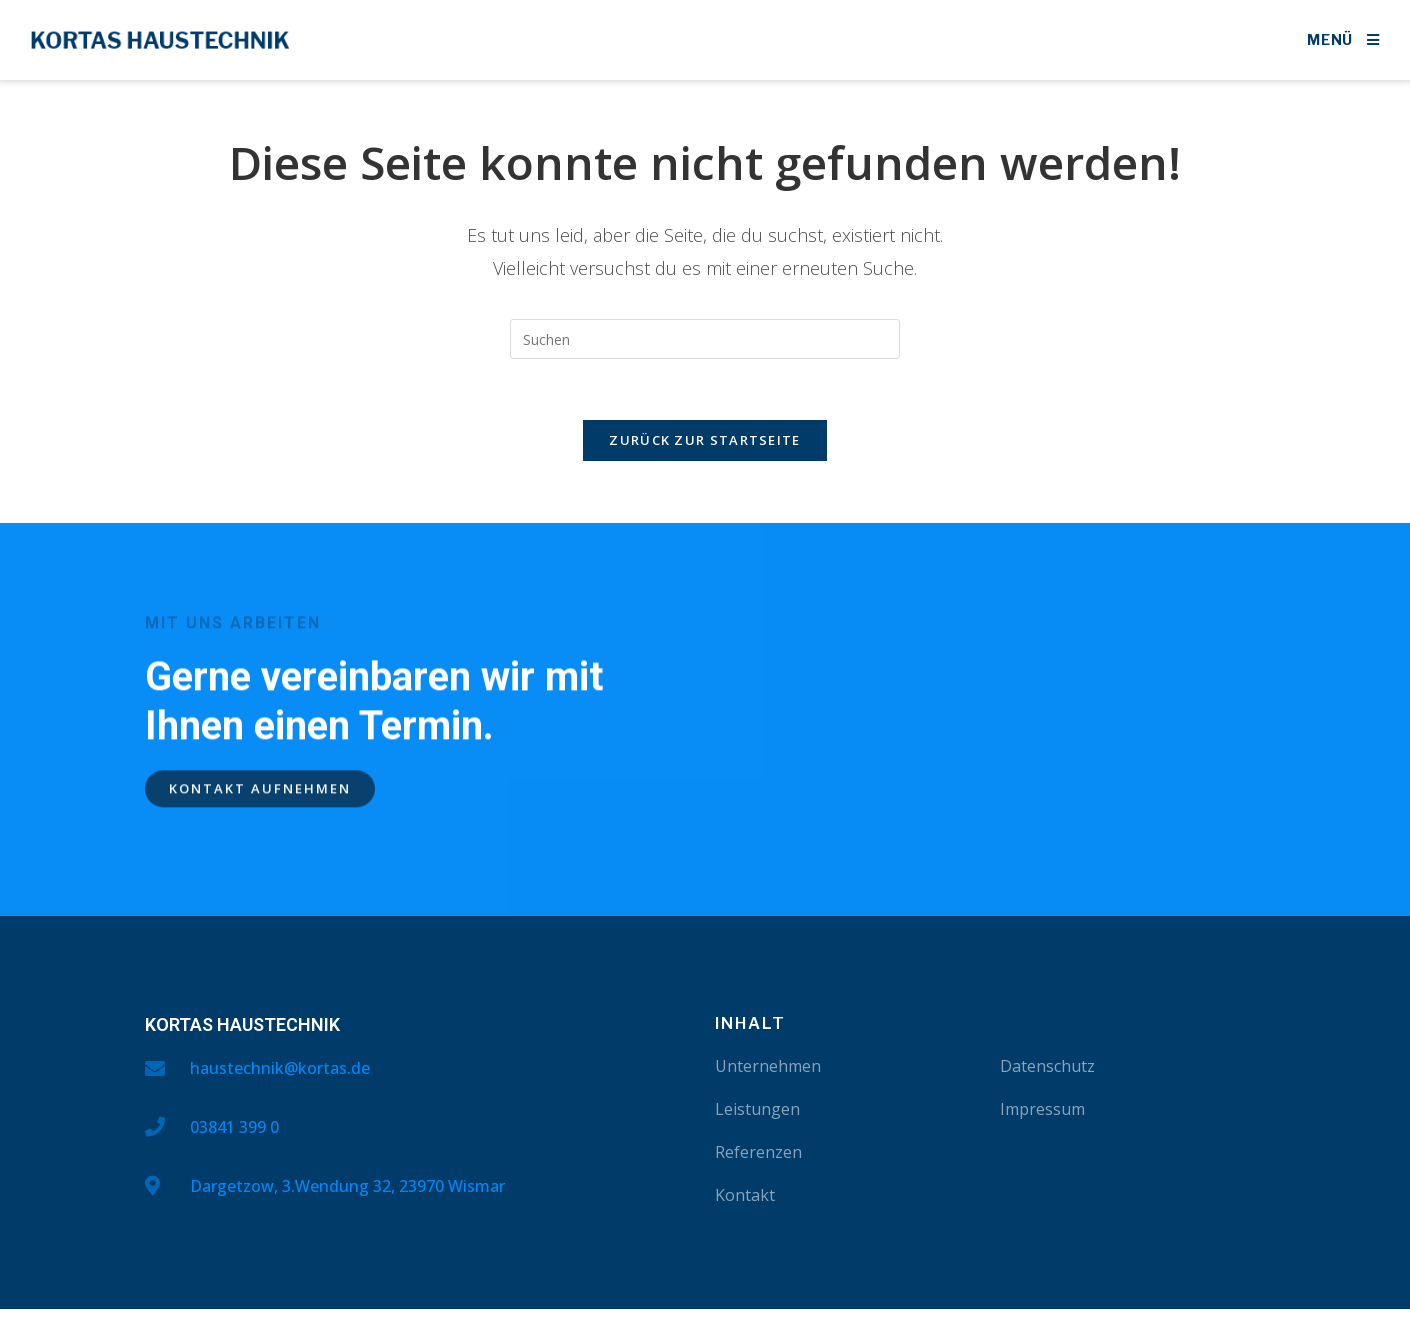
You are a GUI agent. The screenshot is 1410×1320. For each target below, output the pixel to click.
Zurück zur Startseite (704, 440)
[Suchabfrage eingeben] (705, 339)
